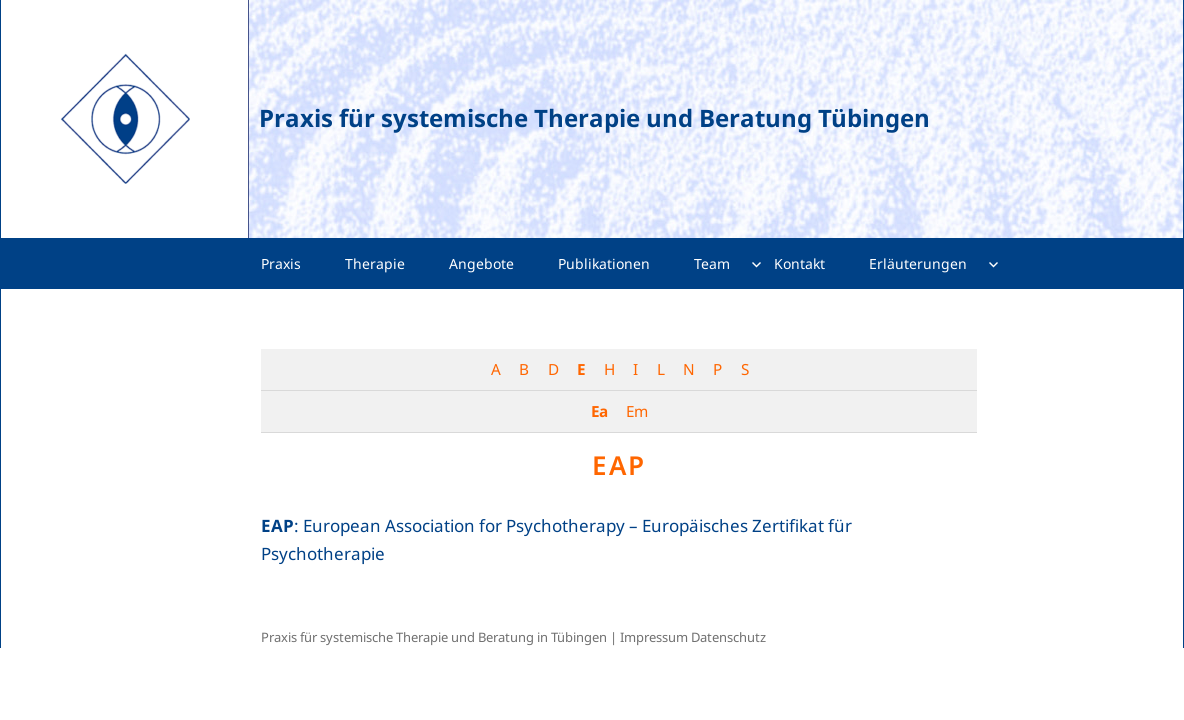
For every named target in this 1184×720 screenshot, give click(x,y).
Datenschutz (728, 637)
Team (712, 263)
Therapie (375, 263)
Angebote (481, 263)
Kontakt (799, 263)
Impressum (654, 637)
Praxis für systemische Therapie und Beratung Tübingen (594, 117)
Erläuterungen (918, 263)
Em (636, 411)
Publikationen (604, 263)
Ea (599, 411)
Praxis (281, 263)
